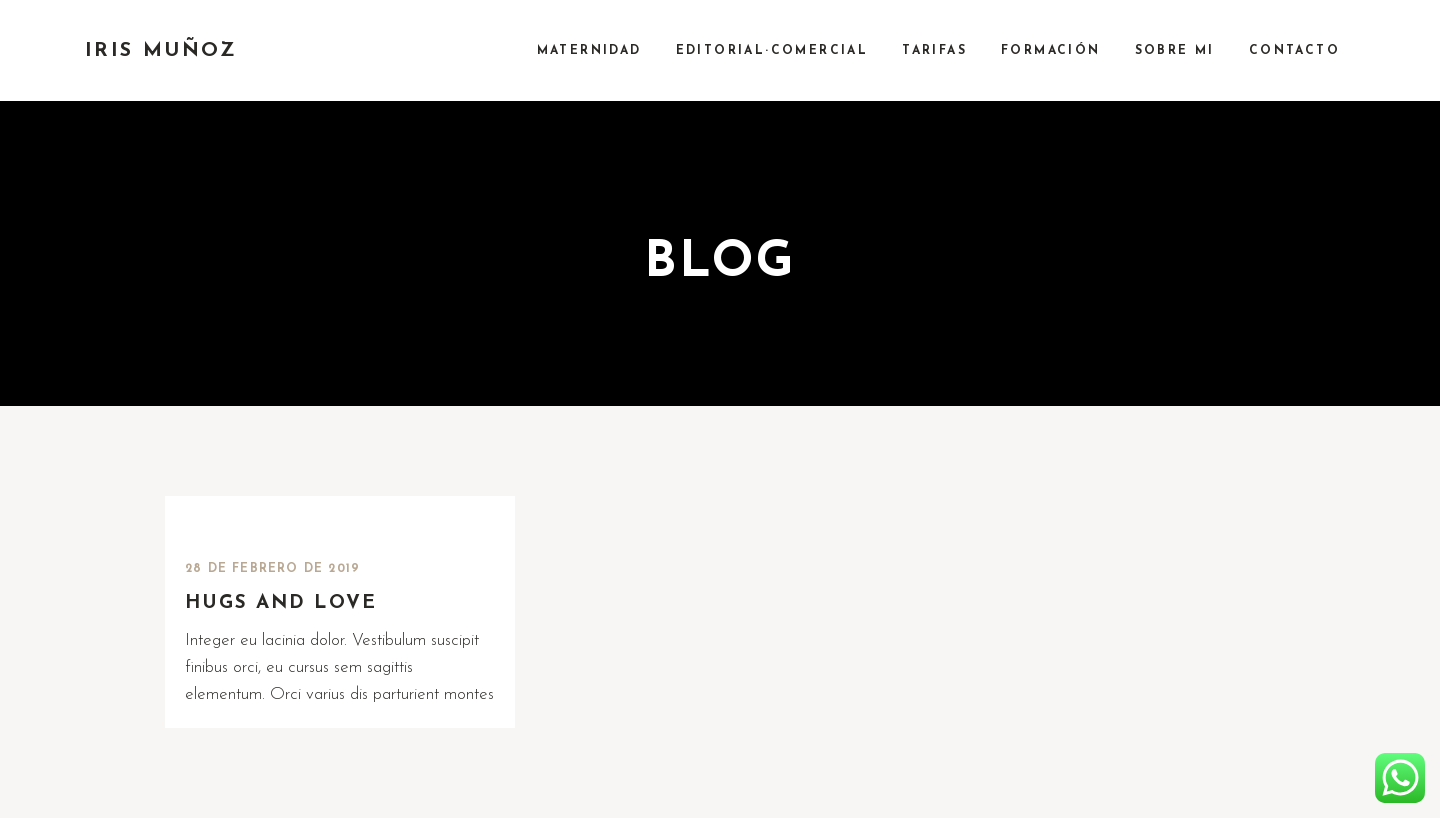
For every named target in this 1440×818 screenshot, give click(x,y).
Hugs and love (281, 603)
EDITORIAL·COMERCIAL (772, 51)
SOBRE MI (1175, 51)
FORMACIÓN (1051, 51)
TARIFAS (934, 51)
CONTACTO (1294, 51)
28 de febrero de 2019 (272, 569)
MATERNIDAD (589, 51)
